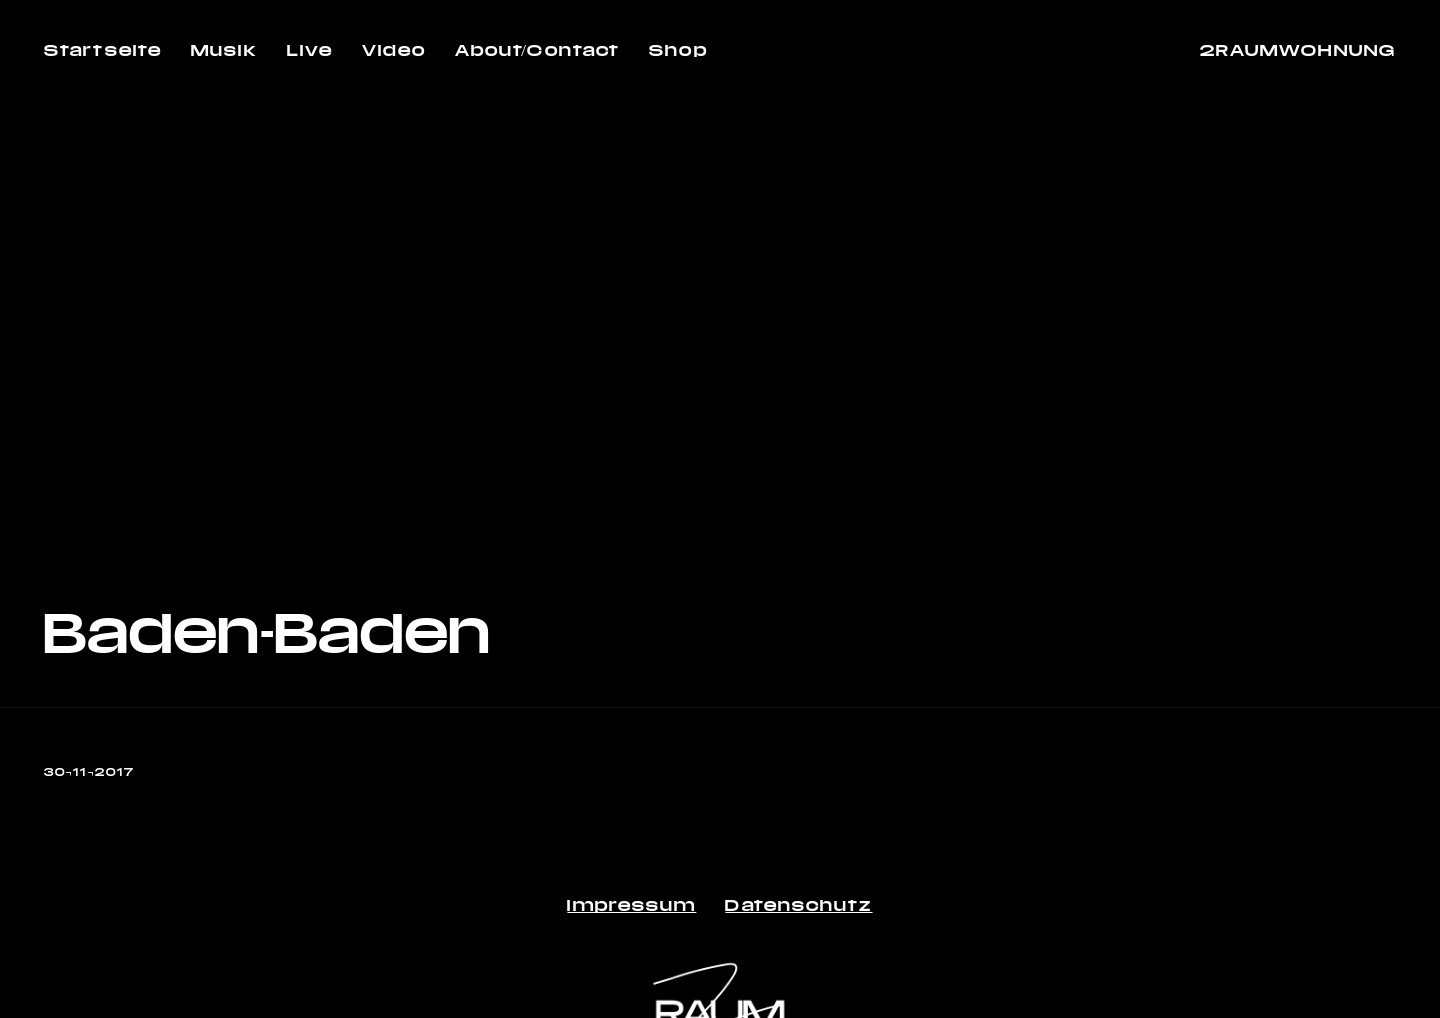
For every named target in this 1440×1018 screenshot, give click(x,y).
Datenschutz (798, 904)
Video (394, 49)
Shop (678, 49)
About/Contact (537, 49)
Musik (224, 49)
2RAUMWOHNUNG (1298, 49)
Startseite (103, 49)
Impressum (631, 904)
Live (310, 49)
